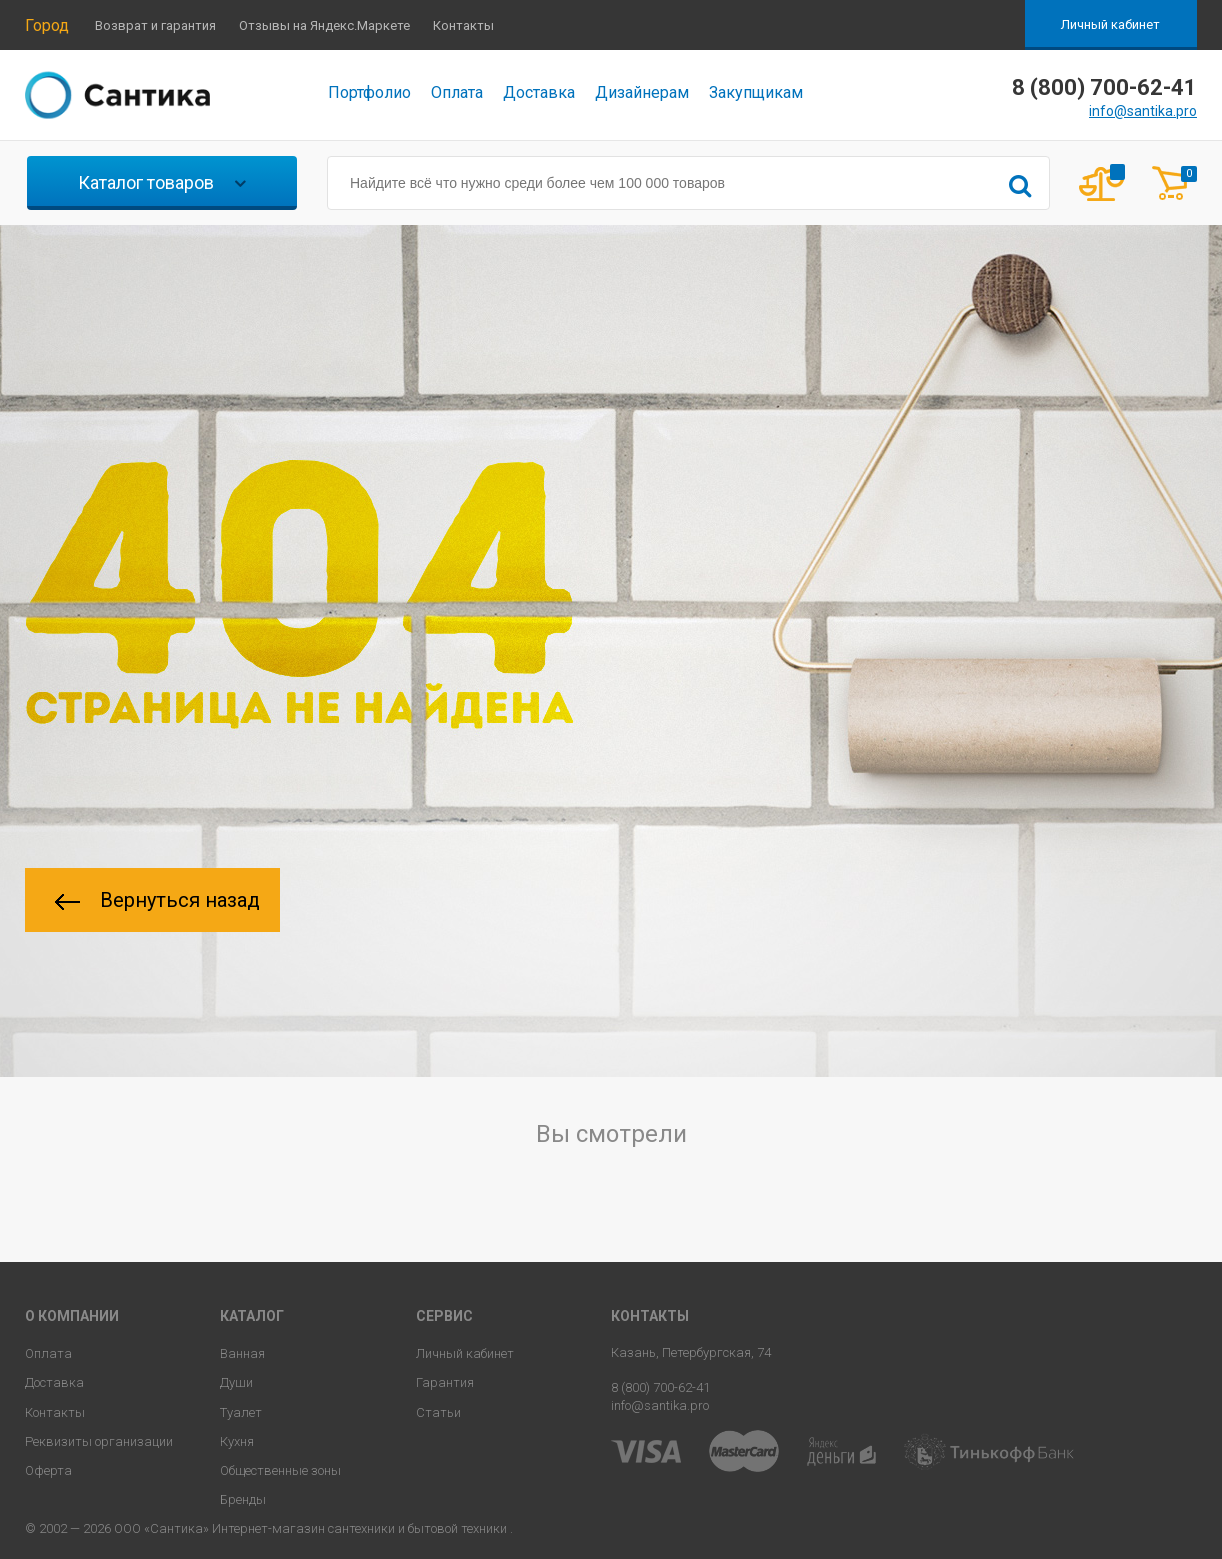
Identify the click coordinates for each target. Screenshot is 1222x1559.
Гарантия (445, 1382)
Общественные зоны (280, 1470)
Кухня (237, 1441)
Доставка (539, 92)
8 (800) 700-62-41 (660, 1387)
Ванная (242, 1353)
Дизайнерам (642, 92)
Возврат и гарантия (155, 25)
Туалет (241, 1412)
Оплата (457, 92)
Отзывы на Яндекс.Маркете (324, 25)
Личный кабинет (1110, 24)
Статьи (438, 1412)
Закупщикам (756, 92)
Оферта (48, 1470)
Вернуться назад (157, 900)
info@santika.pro (1143, 111)
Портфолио (369, 92)
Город (47, 25)
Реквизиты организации (99, 1441)
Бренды (243, 1499)
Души (236, 1382)
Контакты (463, 25)
